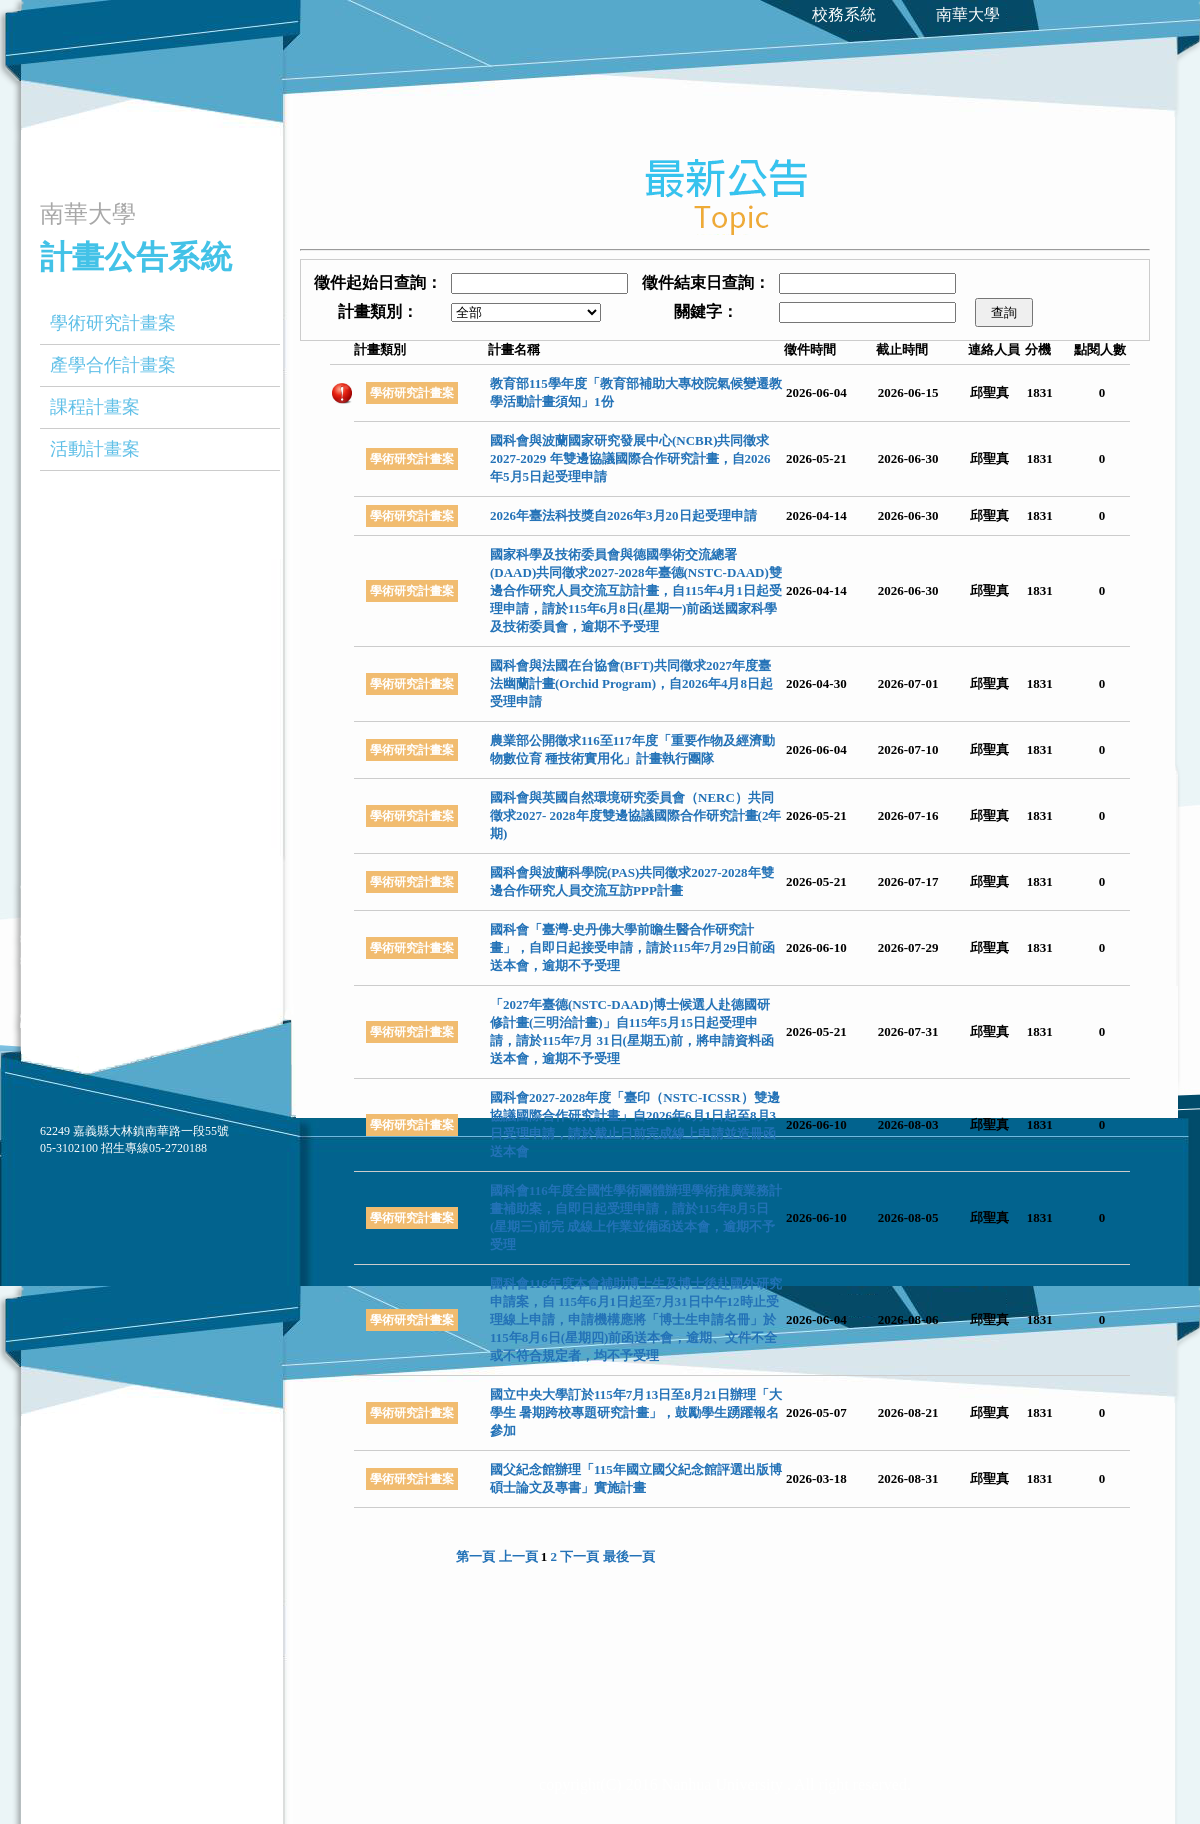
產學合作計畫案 (113, 365)
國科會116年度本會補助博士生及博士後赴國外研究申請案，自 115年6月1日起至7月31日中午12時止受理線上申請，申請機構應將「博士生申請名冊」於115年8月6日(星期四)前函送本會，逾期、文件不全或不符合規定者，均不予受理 (636, 1319)
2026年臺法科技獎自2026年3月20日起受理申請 (623, 515)
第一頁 (475, 1556)
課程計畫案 (95, 407)
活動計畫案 (95, 449)
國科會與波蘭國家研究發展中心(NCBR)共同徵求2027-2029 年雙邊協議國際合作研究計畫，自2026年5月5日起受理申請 (630, 458)
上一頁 (518, 1556)
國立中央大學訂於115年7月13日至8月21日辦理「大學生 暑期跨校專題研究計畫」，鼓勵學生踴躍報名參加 (636, 1412)
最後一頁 (629, 1556)
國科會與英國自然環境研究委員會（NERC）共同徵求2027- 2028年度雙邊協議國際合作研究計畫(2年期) (635, 815)
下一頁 (579, 1556)
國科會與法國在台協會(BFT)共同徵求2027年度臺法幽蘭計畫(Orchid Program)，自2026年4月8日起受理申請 (631, 683)
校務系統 (844, 14)
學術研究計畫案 (113, 323)
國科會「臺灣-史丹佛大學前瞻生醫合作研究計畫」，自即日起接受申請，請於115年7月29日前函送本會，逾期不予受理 (632, 947)
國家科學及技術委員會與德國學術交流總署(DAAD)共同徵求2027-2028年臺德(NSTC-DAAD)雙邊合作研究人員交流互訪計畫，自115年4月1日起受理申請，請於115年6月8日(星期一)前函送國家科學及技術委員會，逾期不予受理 (636, 590)
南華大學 (968, 14)
